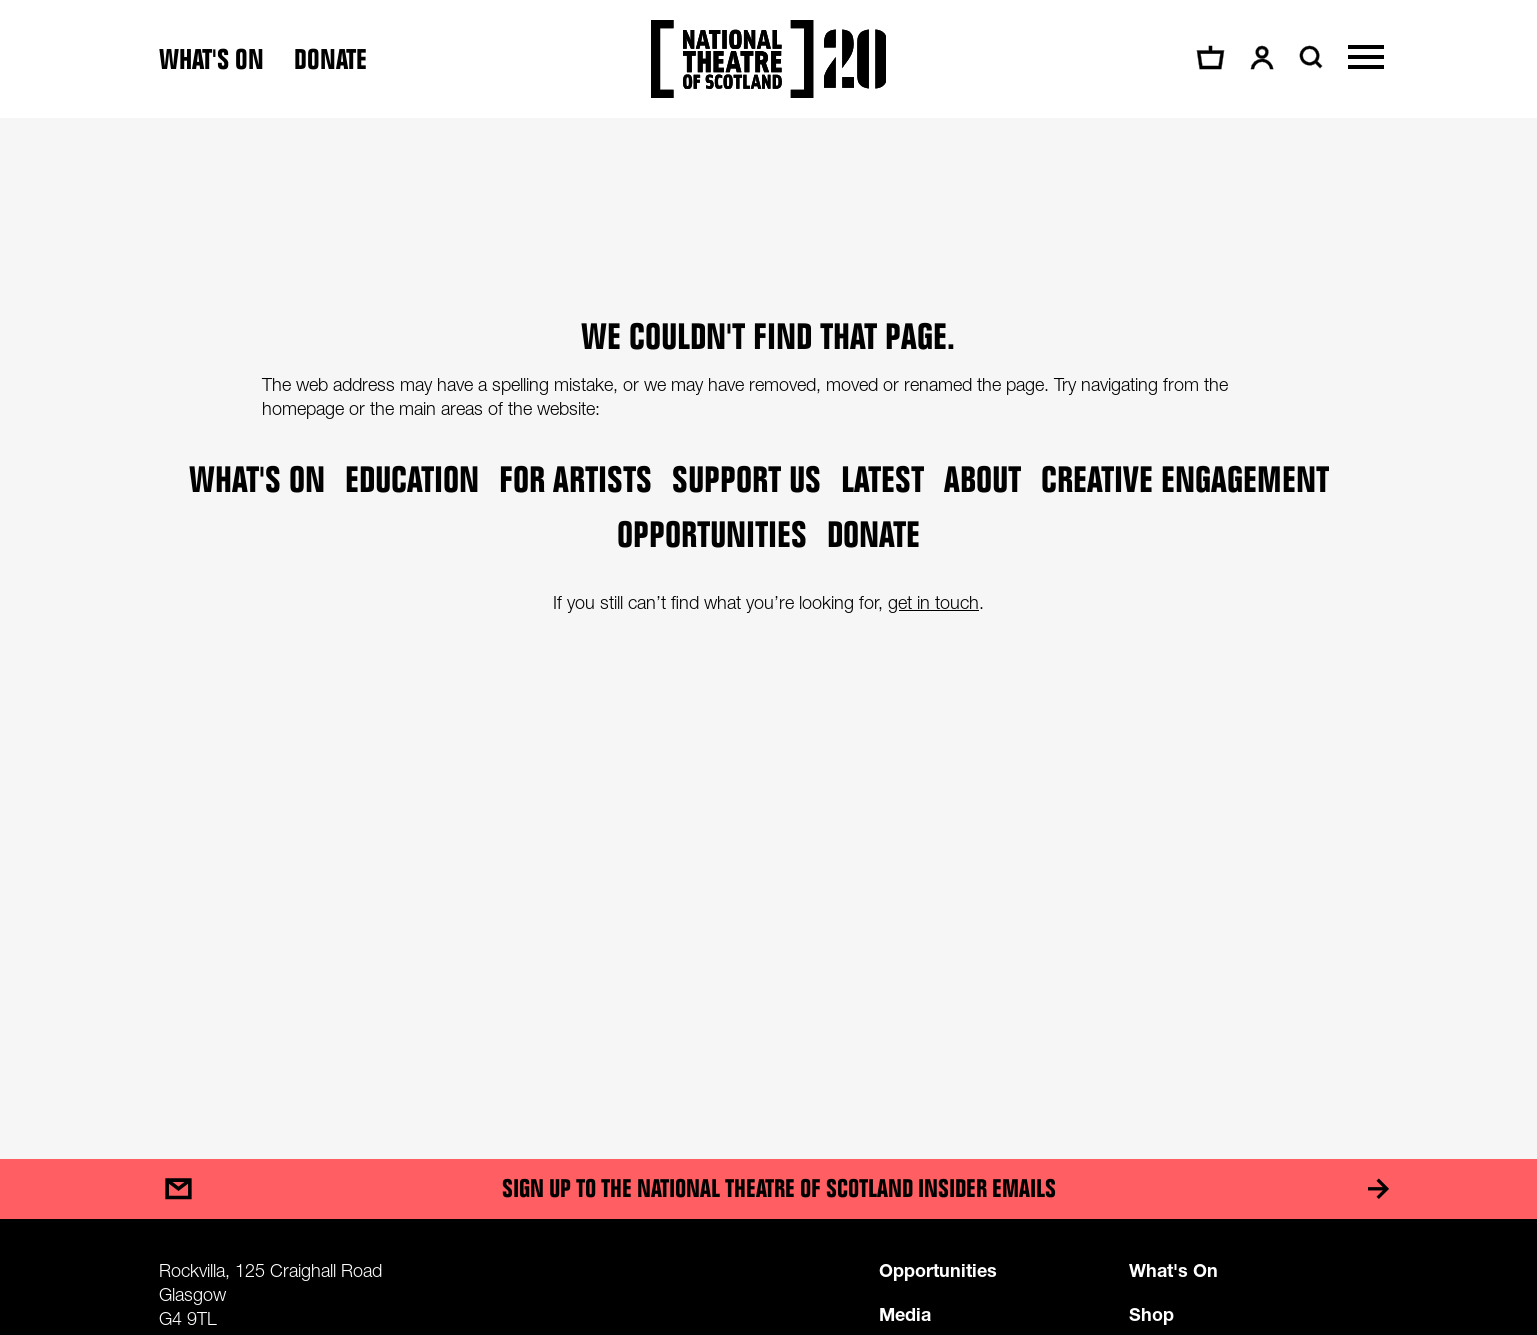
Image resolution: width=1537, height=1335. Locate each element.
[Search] (1308, 57)
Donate (330, 59)
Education (412, 478)
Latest (882, 478)
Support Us (746, 478)
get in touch (933, 602)
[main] (768, 618)
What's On (1173, 1270)
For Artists (575, 478)
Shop (1151, 1314)
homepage (303, 408)
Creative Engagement (1185, 478)
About (982, 478)
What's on (211, 59)
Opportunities (712, 533)
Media (905, 1314)
